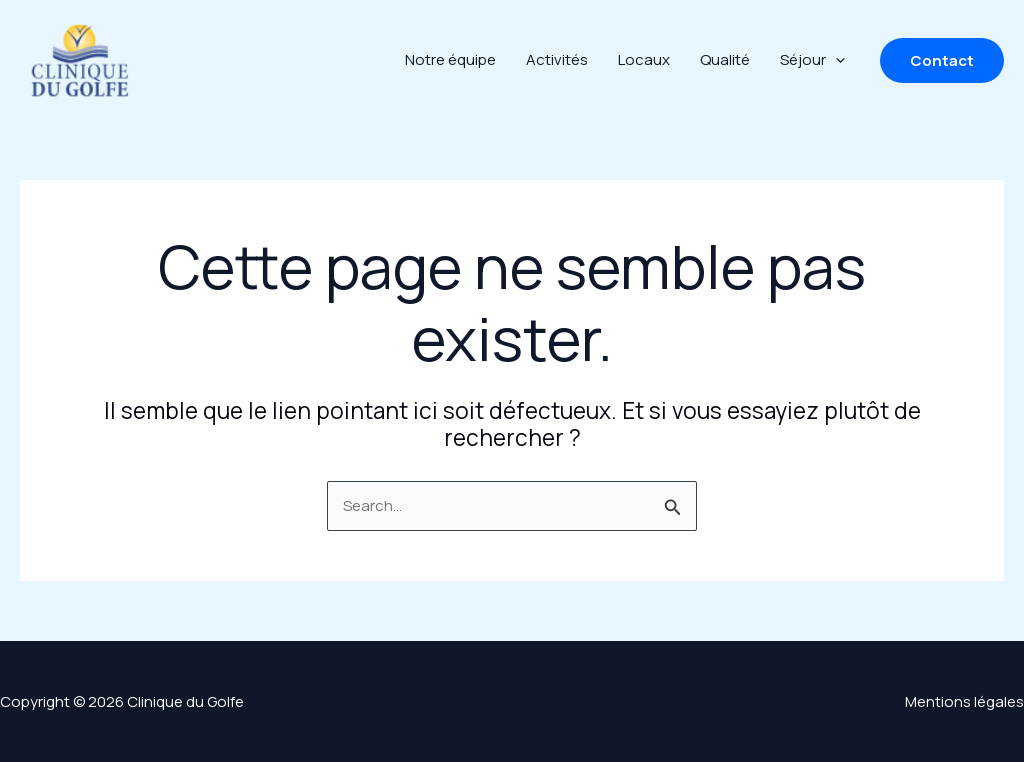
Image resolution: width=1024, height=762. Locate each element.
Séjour (812, 60)
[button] (942, 60)
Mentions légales (964, 701)
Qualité (725, 59)
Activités (557, 59)
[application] (835, 60)
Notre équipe (450, 59)
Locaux (644, 59)
